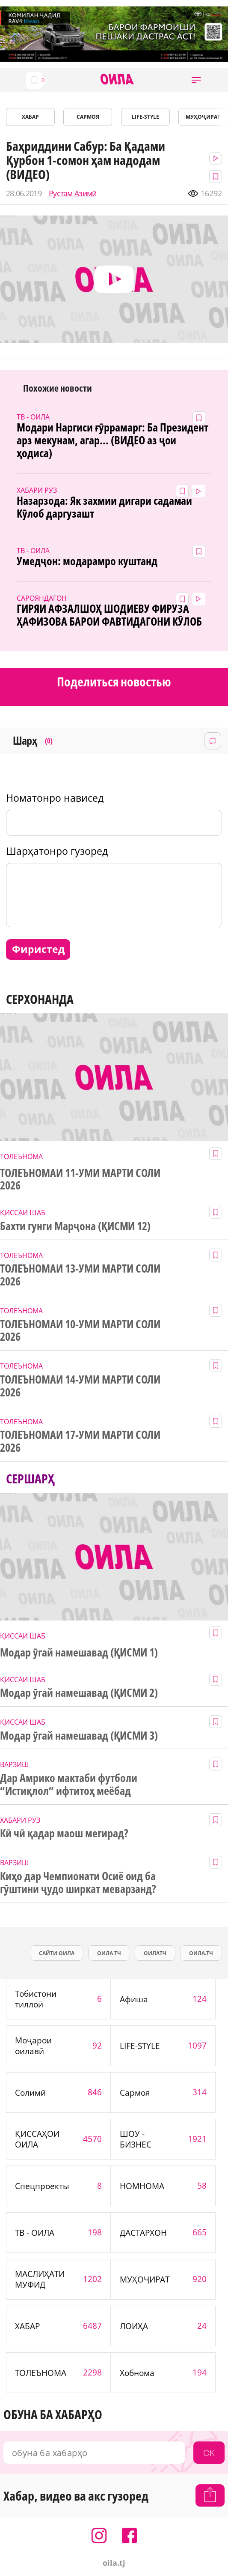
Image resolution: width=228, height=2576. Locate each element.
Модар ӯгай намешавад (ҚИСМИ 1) (79, 1652)
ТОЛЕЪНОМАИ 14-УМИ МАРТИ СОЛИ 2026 (80, 1386)
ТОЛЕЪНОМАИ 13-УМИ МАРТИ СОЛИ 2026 (80, 1275)
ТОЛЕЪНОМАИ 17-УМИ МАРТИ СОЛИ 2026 (80, 1441)
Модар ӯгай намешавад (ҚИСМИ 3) (79, 1735)
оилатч (155, 1953)
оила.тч (201, 1953)
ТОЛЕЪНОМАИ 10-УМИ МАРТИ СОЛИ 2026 (80, 1331)
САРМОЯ (88, 116)
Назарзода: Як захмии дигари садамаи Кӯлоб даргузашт (104, 507)
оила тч (109, 1953)
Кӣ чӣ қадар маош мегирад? (64, 1833)
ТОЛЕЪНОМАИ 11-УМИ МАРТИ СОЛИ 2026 (80, 1179)
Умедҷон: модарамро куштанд (87, 561)
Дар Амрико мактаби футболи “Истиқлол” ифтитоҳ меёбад (68, 1784)
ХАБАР (30, 116)
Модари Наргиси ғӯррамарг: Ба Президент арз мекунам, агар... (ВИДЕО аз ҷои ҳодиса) (112, 440)
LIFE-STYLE (145, 116)
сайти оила (56, 1953)
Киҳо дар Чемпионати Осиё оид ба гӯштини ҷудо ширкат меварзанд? (78, 1883)
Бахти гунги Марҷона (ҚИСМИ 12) (75, 1226)
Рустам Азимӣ (72, 193)
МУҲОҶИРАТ (203, 116)
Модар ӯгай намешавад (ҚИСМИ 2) (79, 1692)
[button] (196, 79)
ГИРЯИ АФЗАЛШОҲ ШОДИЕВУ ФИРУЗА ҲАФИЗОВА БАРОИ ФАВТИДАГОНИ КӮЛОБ (109, 615)
